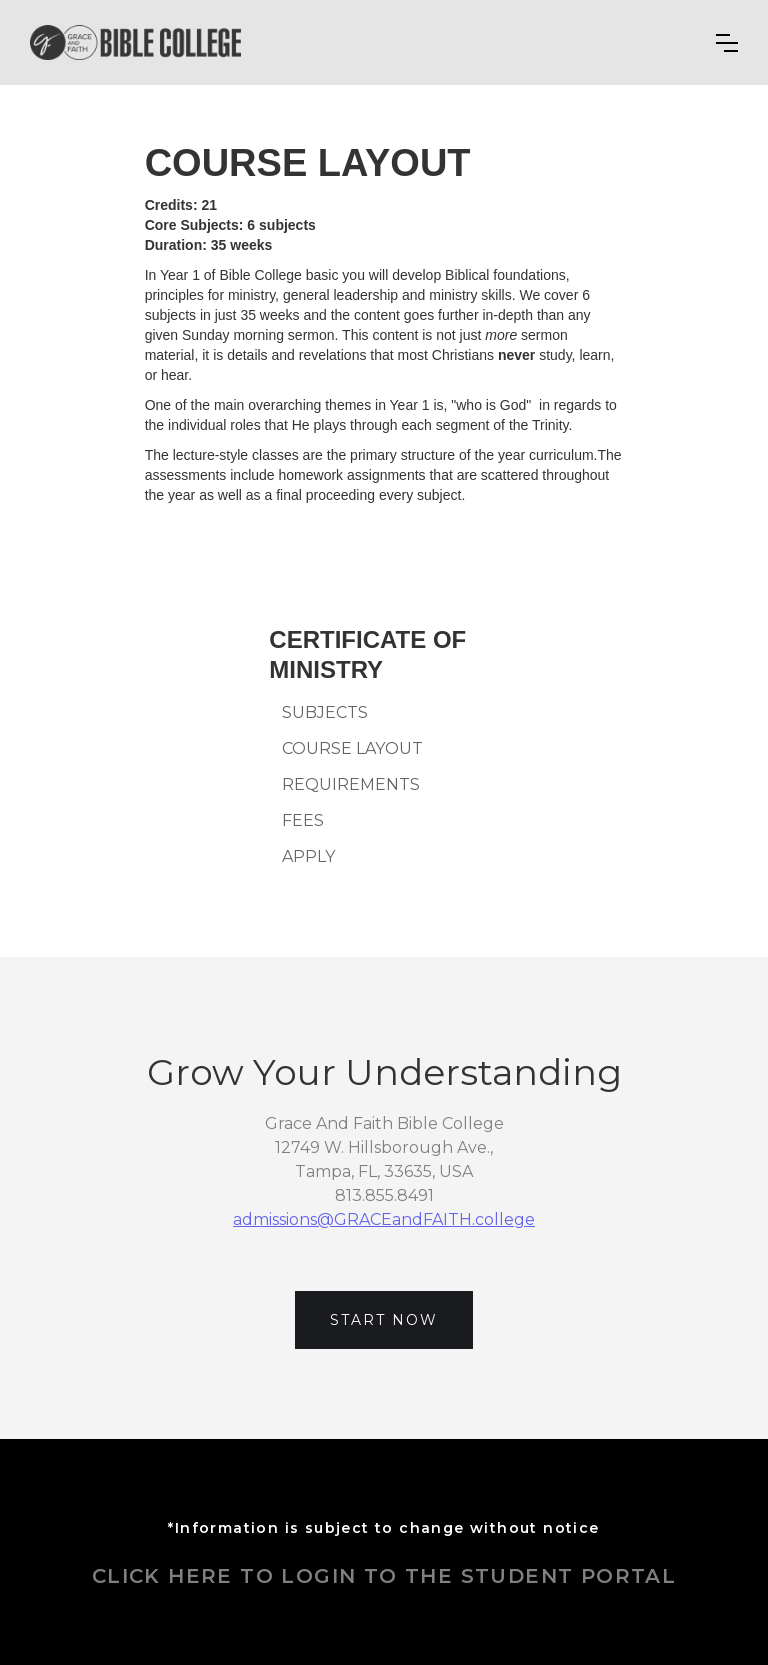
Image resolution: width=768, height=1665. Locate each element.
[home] (135, 42)
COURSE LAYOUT (352, 749)
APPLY (308, 857)
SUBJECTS (325, 713)
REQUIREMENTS (351, 785)
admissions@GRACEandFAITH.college (384, 1219)
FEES (303, 821)
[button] (727, 43)
